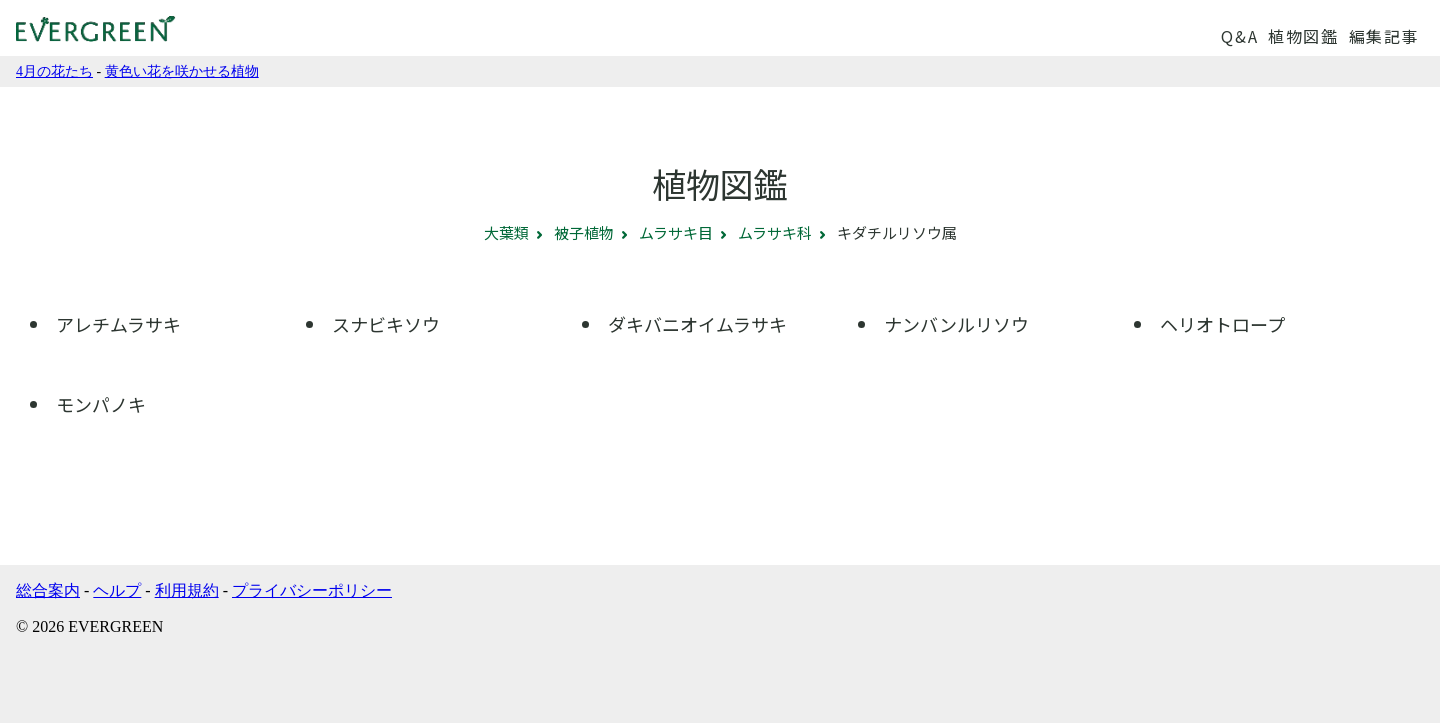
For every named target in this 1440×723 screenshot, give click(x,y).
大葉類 (506, 232)
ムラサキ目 (676, 232)
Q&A (1239, 36)
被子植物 (584, 232)
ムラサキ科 (775, 232)
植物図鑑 (1303, 36)
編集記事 (1384, 36)
